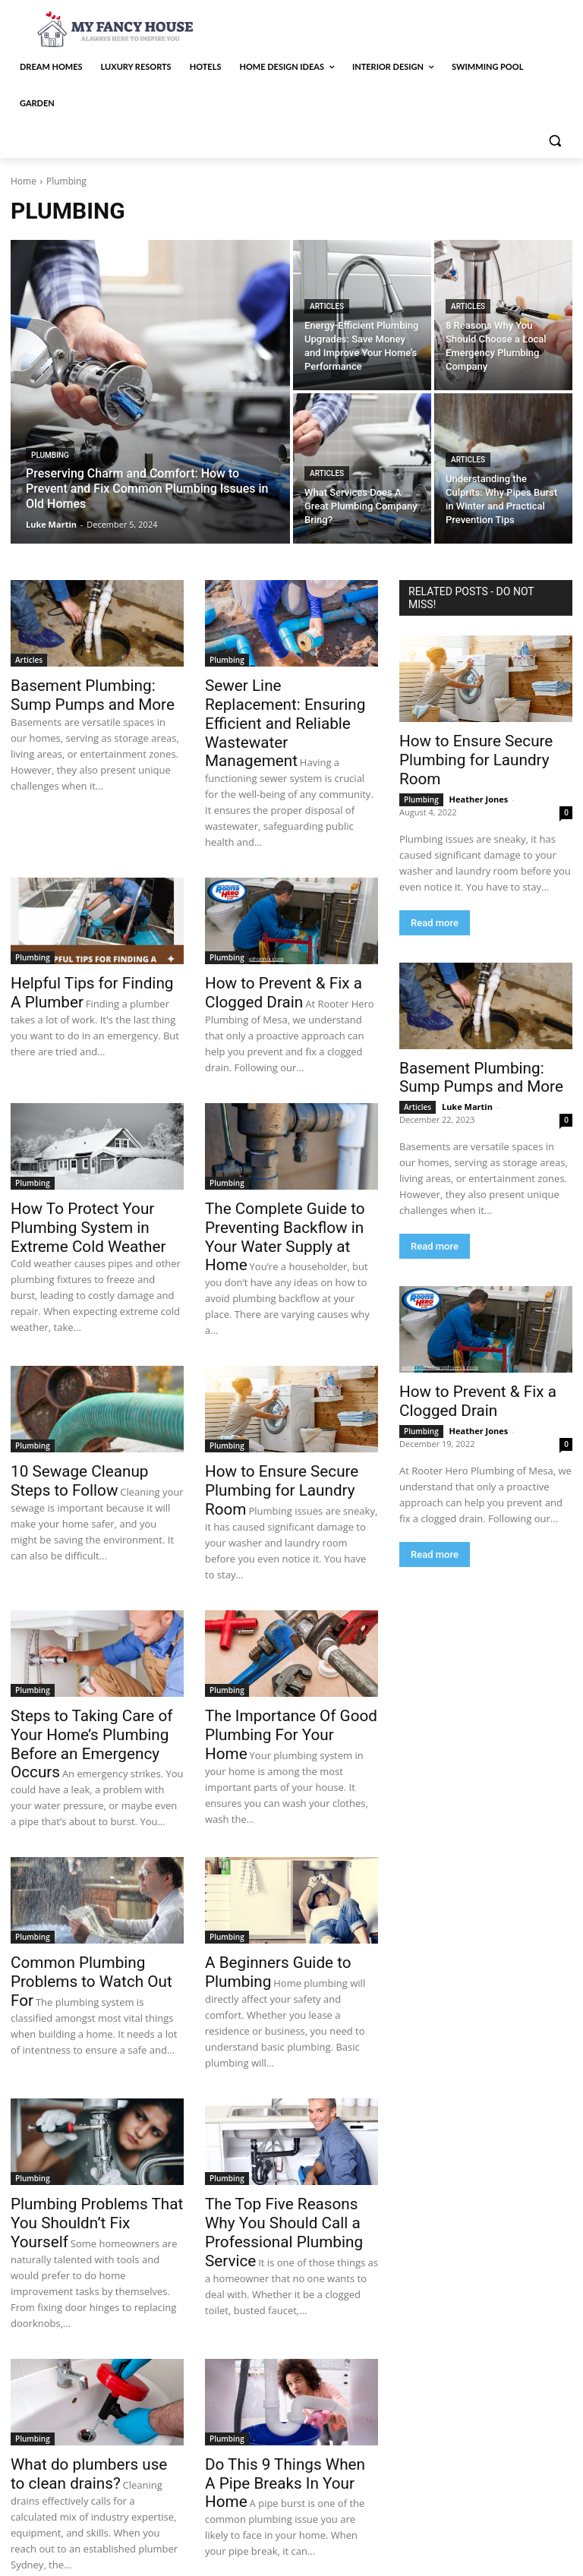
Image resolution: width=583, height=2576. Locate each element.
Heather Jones (479, 775)
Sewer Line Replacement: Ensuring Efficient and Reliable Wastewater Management (291, 701)
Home (23, 181)
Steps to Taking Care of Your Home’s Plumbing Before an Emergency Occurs (92, 1653)
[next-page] (86, 2500)
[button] (554, 140)
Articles (327, 306)
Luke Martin (467, 1079)
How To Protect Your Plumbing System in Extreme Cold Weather (93, 1176)
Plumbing (50, 455)
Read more (435, 899)
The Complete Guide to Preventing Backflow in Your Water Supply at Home (285, 1176)
